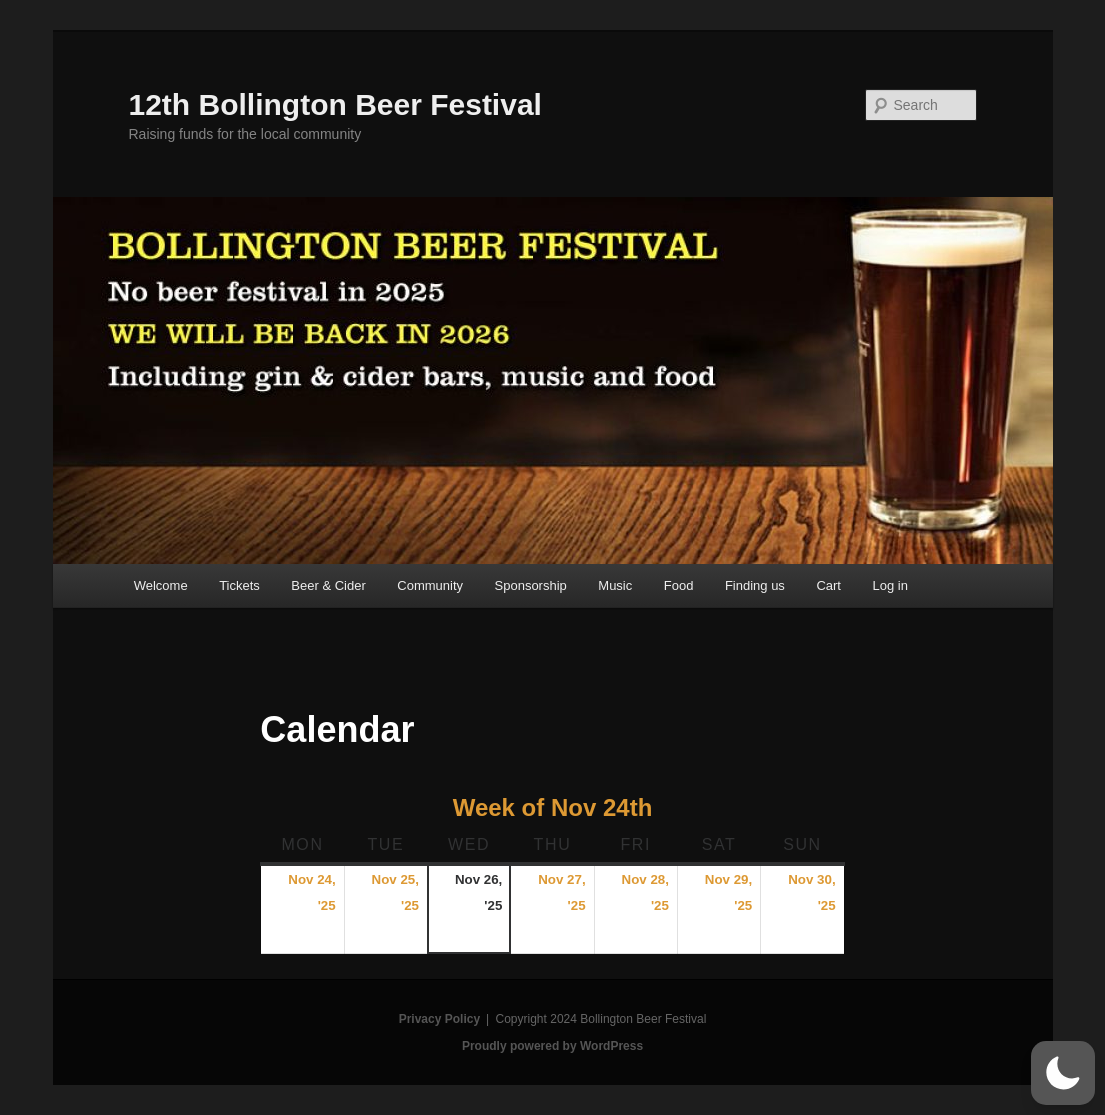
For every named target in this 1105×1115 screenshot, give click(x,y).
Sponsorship (531, 585)
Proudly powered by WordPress (552, 1046)
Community (430, 585)
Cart (828, 585)
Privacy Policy (439, 1019)
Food (679, 585)
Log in (889, 585)
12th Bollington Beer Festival (335, 104)
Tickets (239, 585)
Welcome (161, 585)
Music (615, 585)
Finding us (755, 585)
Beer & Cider (328, 585)
